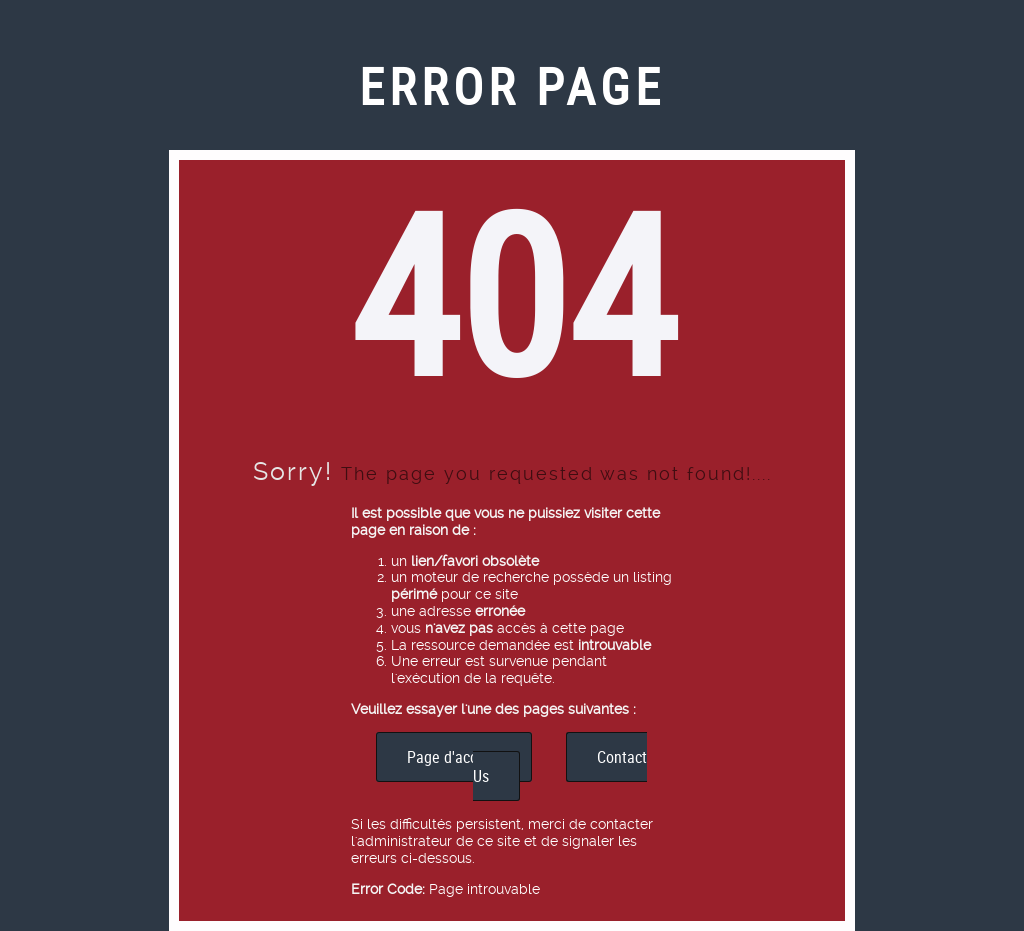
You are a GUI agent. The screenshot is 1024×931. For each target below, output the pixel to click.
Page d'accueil (454, 757)
